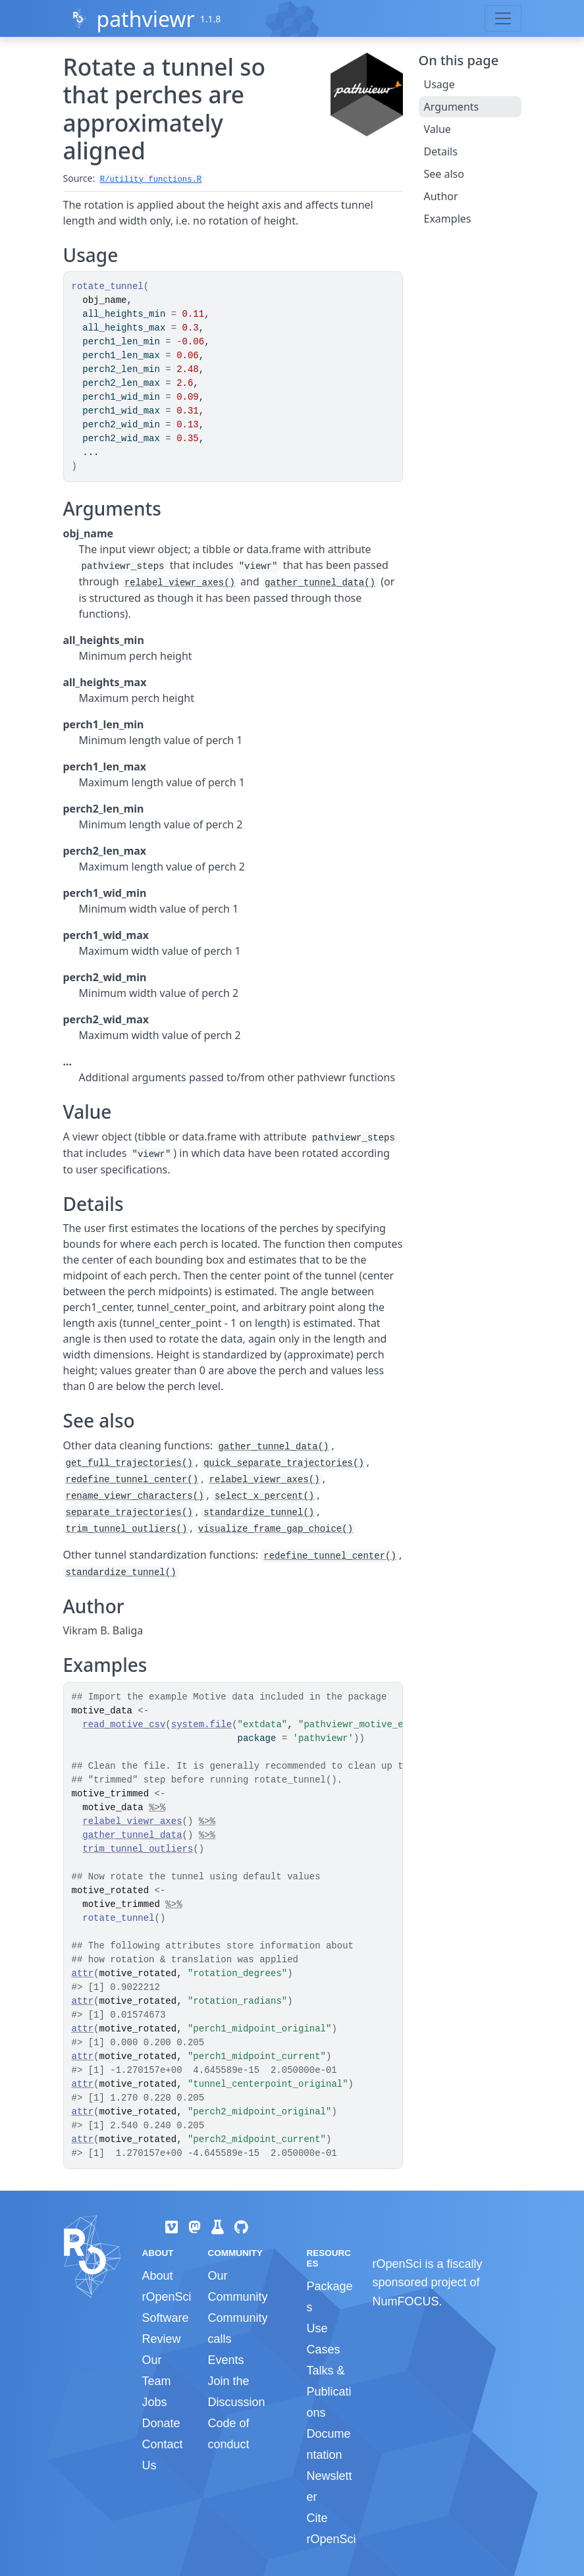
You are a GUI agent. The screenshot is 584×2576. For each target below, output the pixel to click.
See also (444, 174)
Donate (161, 2423)
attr (83, 1973)
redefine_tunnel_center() (132, 1479)
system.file (201, 1724)
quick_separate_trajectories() (283, 1463)
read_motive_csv (123, 1724)
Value (437, 129)
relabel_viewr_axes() (179, 582)
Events (225, 2360)
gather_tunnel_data (132, 1835)
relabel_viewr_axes (132, 1821)
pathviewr (145, 19)
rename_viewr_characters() (135, 1496)
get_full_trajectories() (129, 1463)
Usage (439, 84)
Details (441, 151)
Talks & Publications (328, 2391)
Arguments (451, 106)
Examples (447, 218)
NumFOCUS (405, 2301)
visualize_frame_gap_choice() (275, 1529)
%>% (157, 1807)
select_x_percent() (264, 1496)
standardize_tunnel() (258, 1512)
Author (441, 196)
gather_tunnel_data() (320, 582)
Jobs (154, 2402)
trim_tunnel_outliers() (127, 1529)
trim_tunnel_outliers (137, 1849)
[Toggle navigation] (503, 18)
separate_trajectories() (129, 1512)
